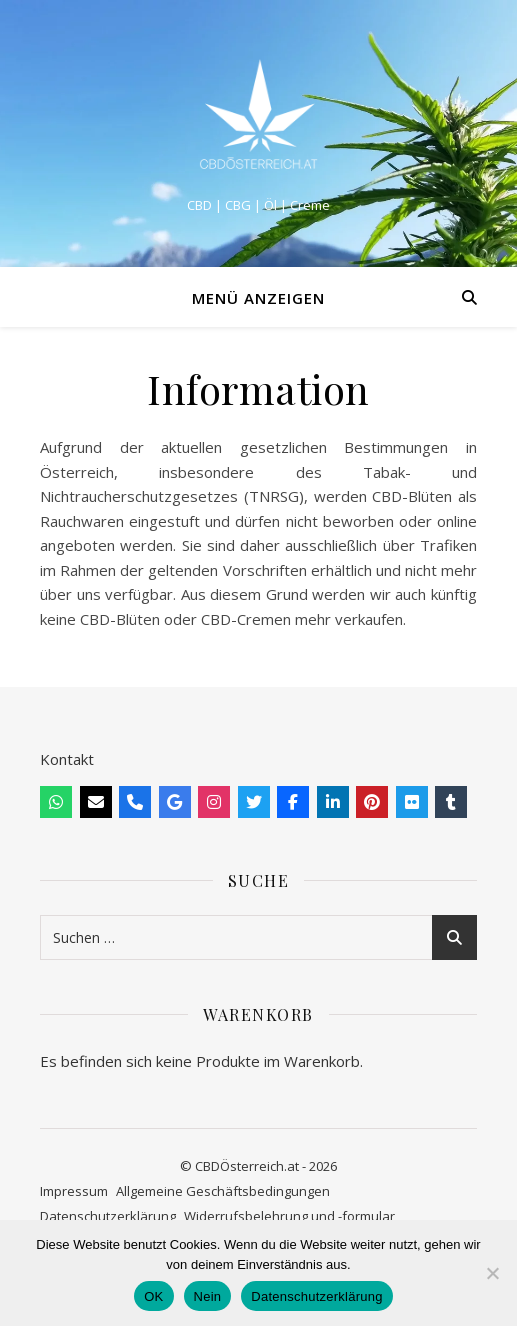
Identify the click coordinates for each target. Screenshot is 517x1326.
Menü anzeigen (258, 298)
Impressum (74, 1191)
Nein (208, 1296)
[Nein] (492, 1273)
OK (153, 1296)
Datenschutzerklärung (108, 1216)
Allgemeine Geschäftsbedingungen (223, 1191)
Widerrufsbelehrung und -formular (289, 1216)
